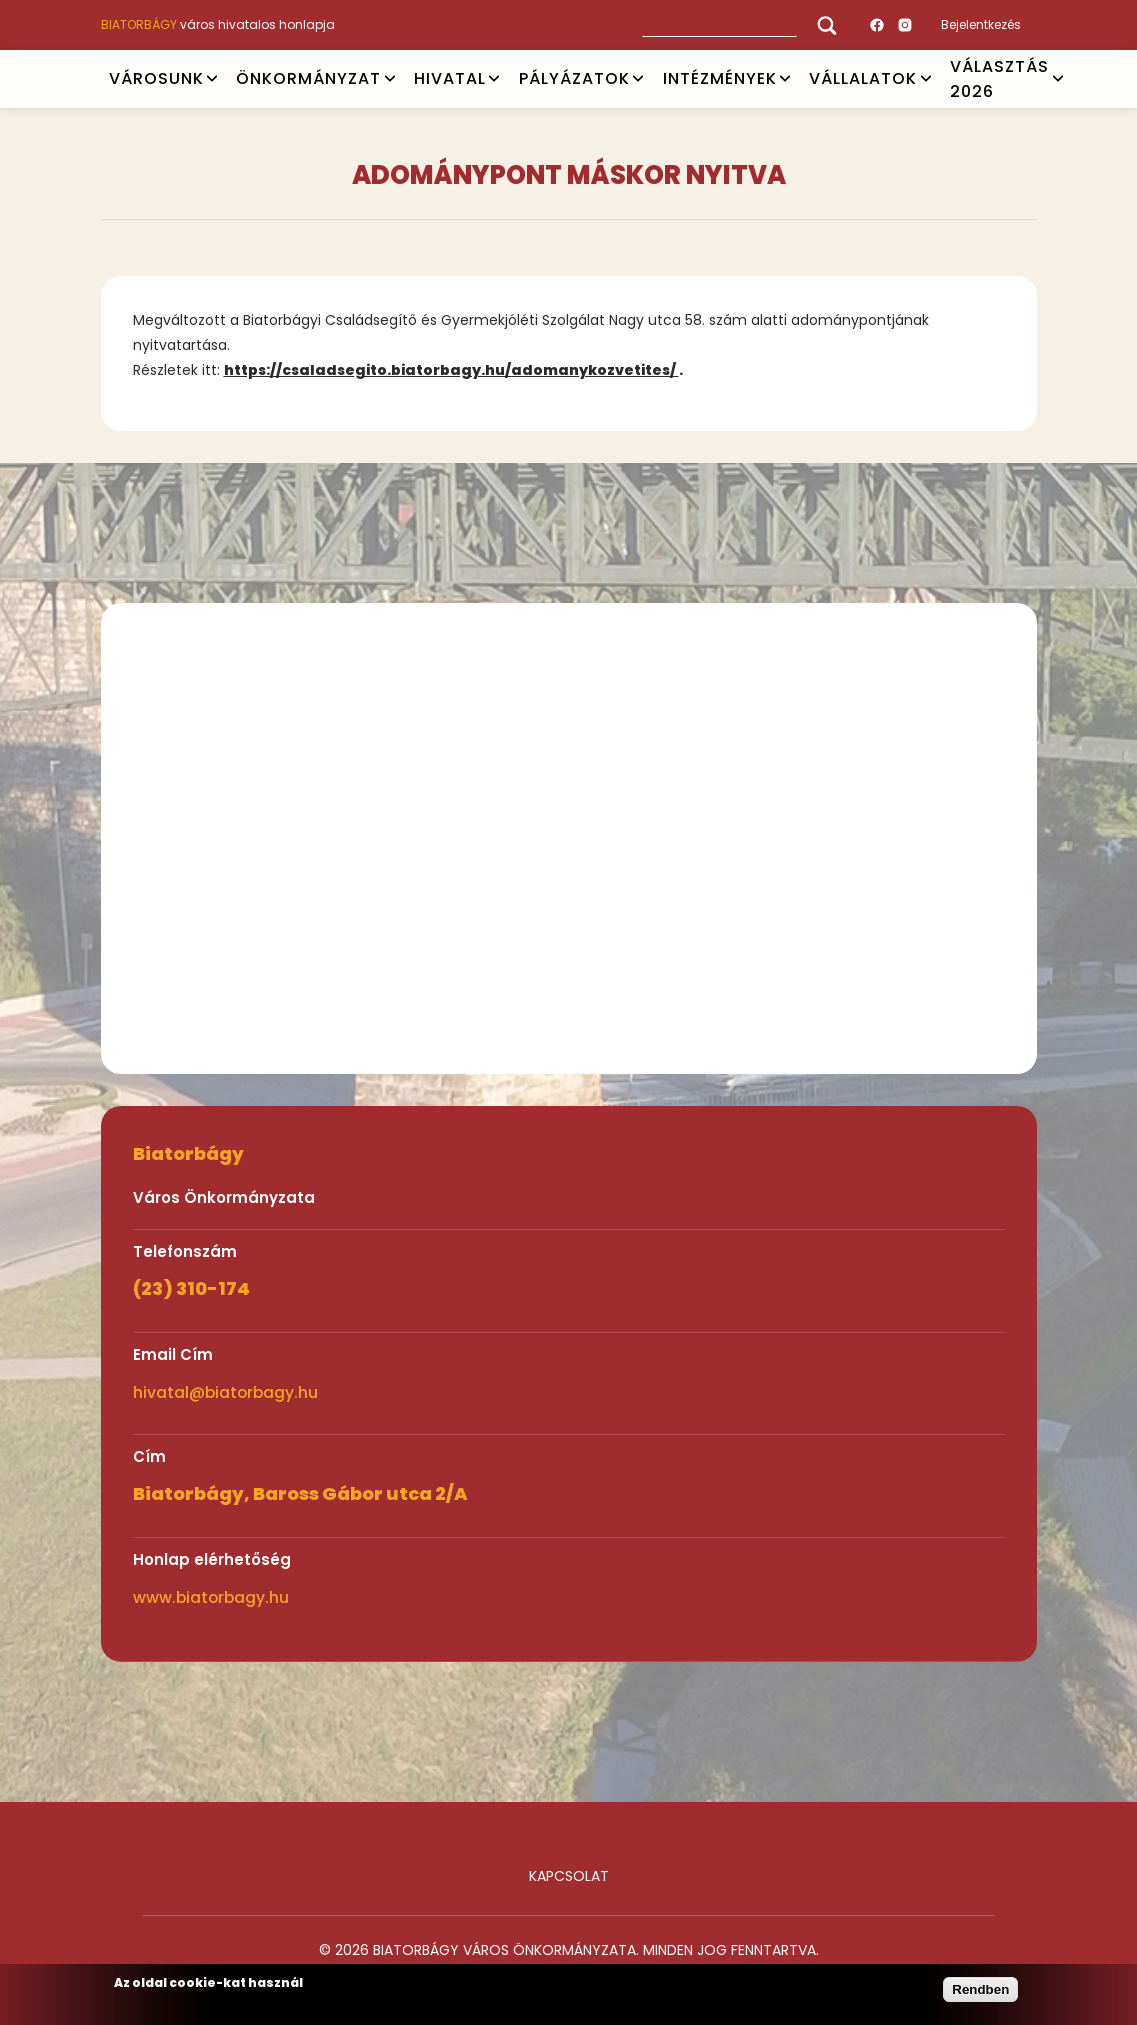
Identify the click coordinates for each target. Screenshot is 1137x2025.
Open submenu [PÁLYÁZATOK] (638, 79)
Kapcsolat (569, 1876)
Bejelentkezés (981, 24)
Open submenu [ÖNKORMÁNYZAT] (390, 79)
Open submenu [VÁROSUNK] (212, 79)
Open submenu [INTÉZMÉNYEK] (785, 79)
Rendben (980, 1989)
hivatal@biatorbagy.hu (225, 1392)
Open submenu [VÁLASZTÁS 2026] (1058, 79)
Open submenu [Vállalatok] (926, 79)
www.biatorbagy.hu (211, 1597)
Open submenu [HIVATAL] (494, 79)
